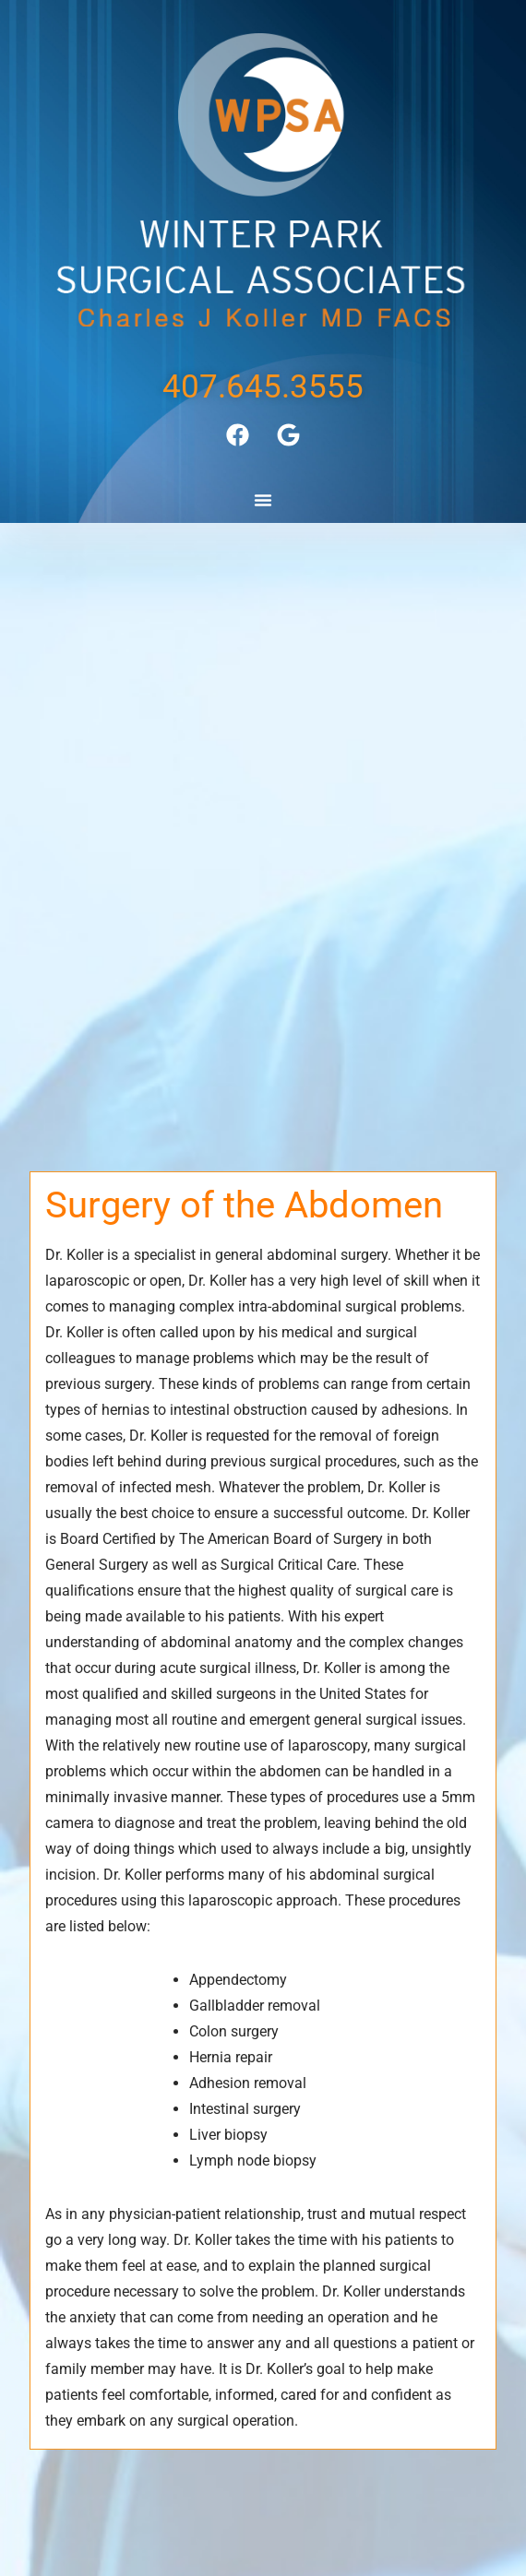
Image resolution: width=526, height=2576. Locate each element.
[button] (263, 500)
